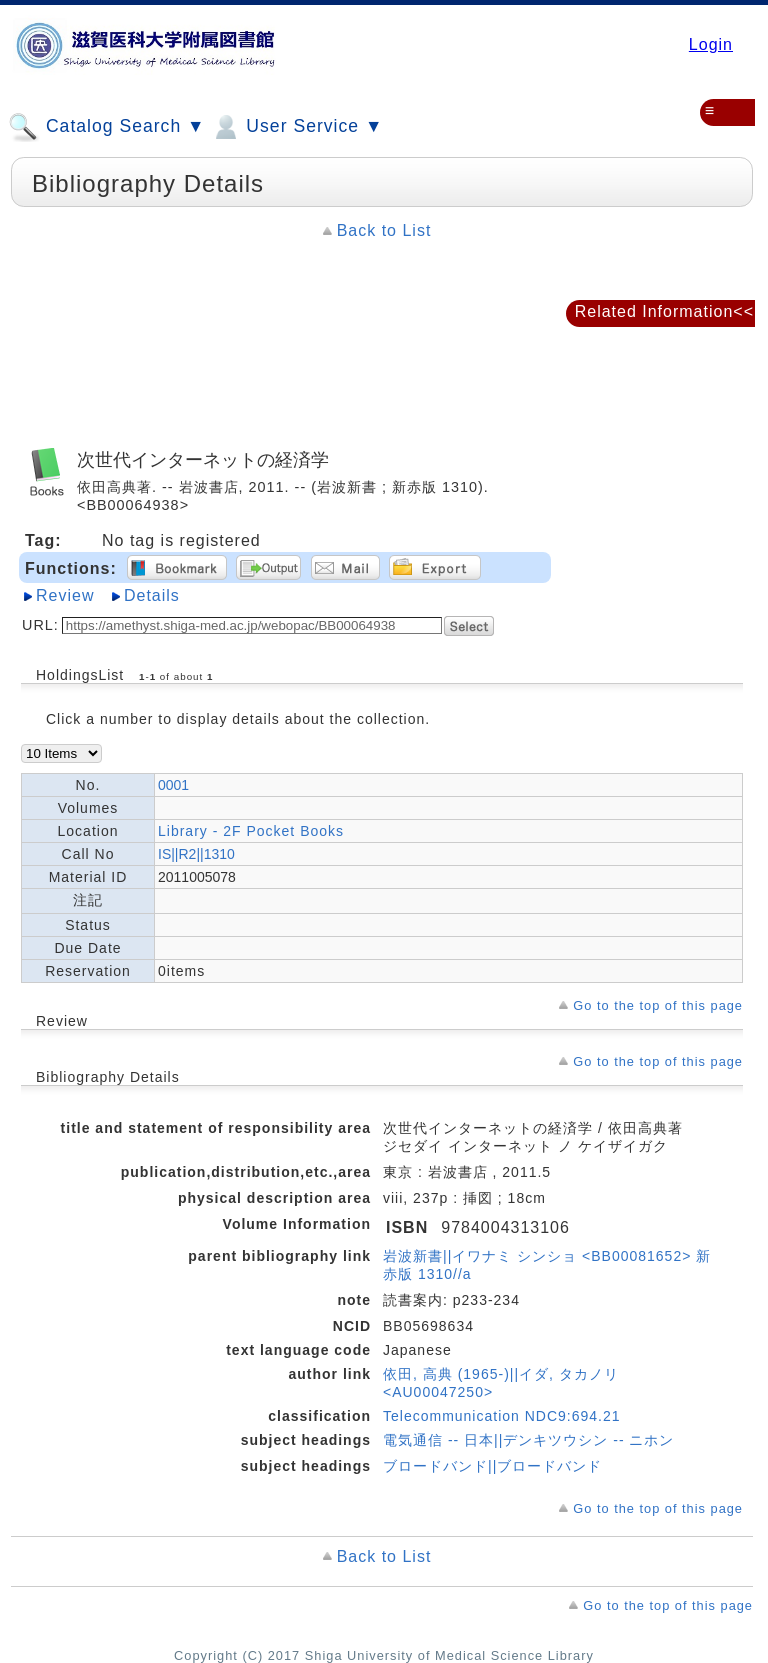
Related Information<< (664, 311)
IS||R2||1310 (196, 854)
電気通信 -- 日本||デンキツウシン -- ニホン (528, 1440)
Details (152, 595)
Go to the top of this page (658, 1005)
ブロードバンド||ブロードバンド (492, 1466)
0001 (173, 785)
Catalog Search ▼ (106, 127)
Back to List (384, 230)
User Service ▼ (296, 127)
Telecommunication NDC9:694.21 (502, 1416)
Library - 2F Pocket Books (251, 831)
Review (65, 595)
